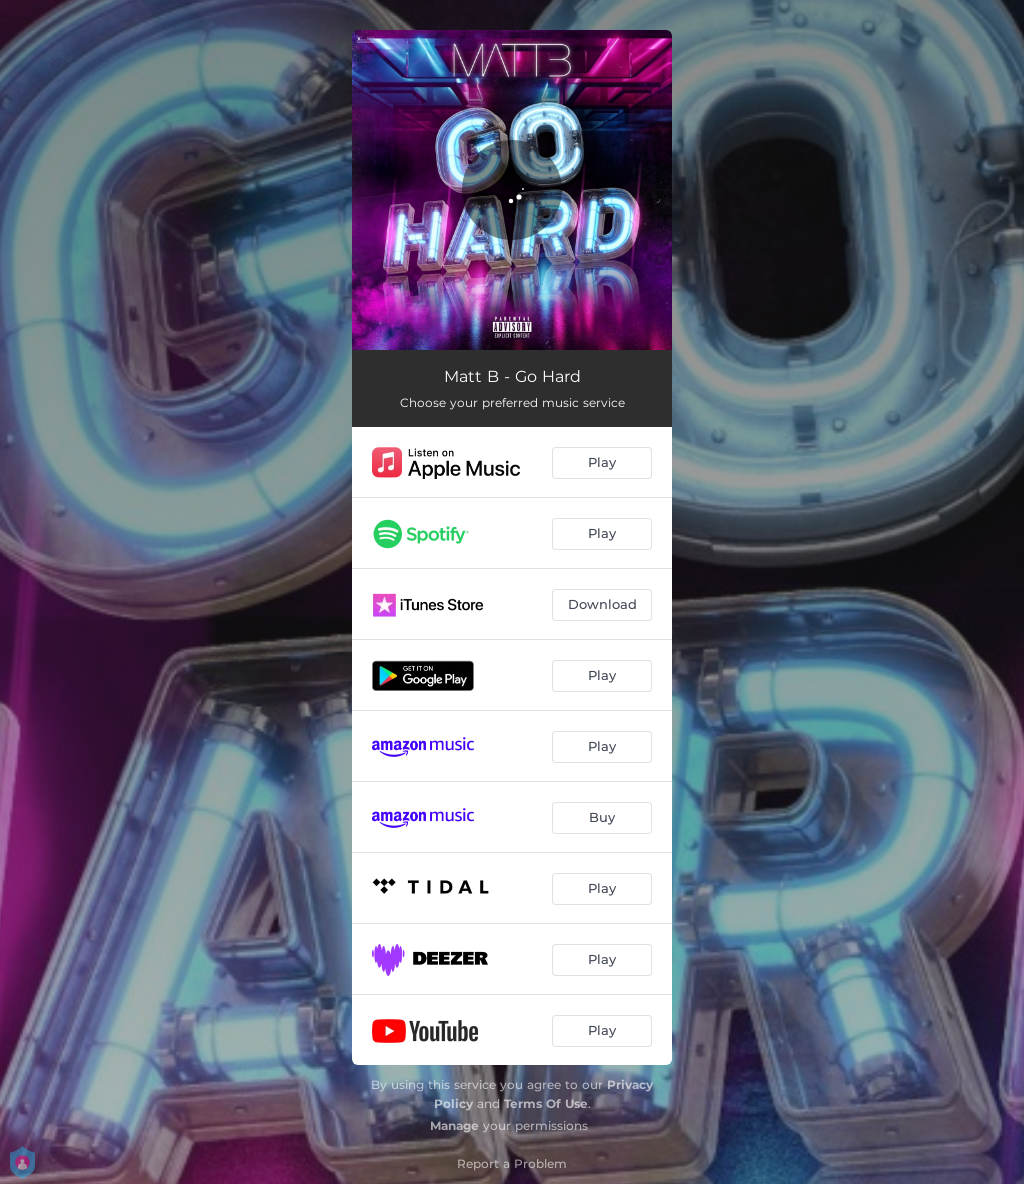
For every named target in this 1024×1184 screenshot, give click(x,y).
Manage (454, 1125)
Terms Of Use (546, 1103)
